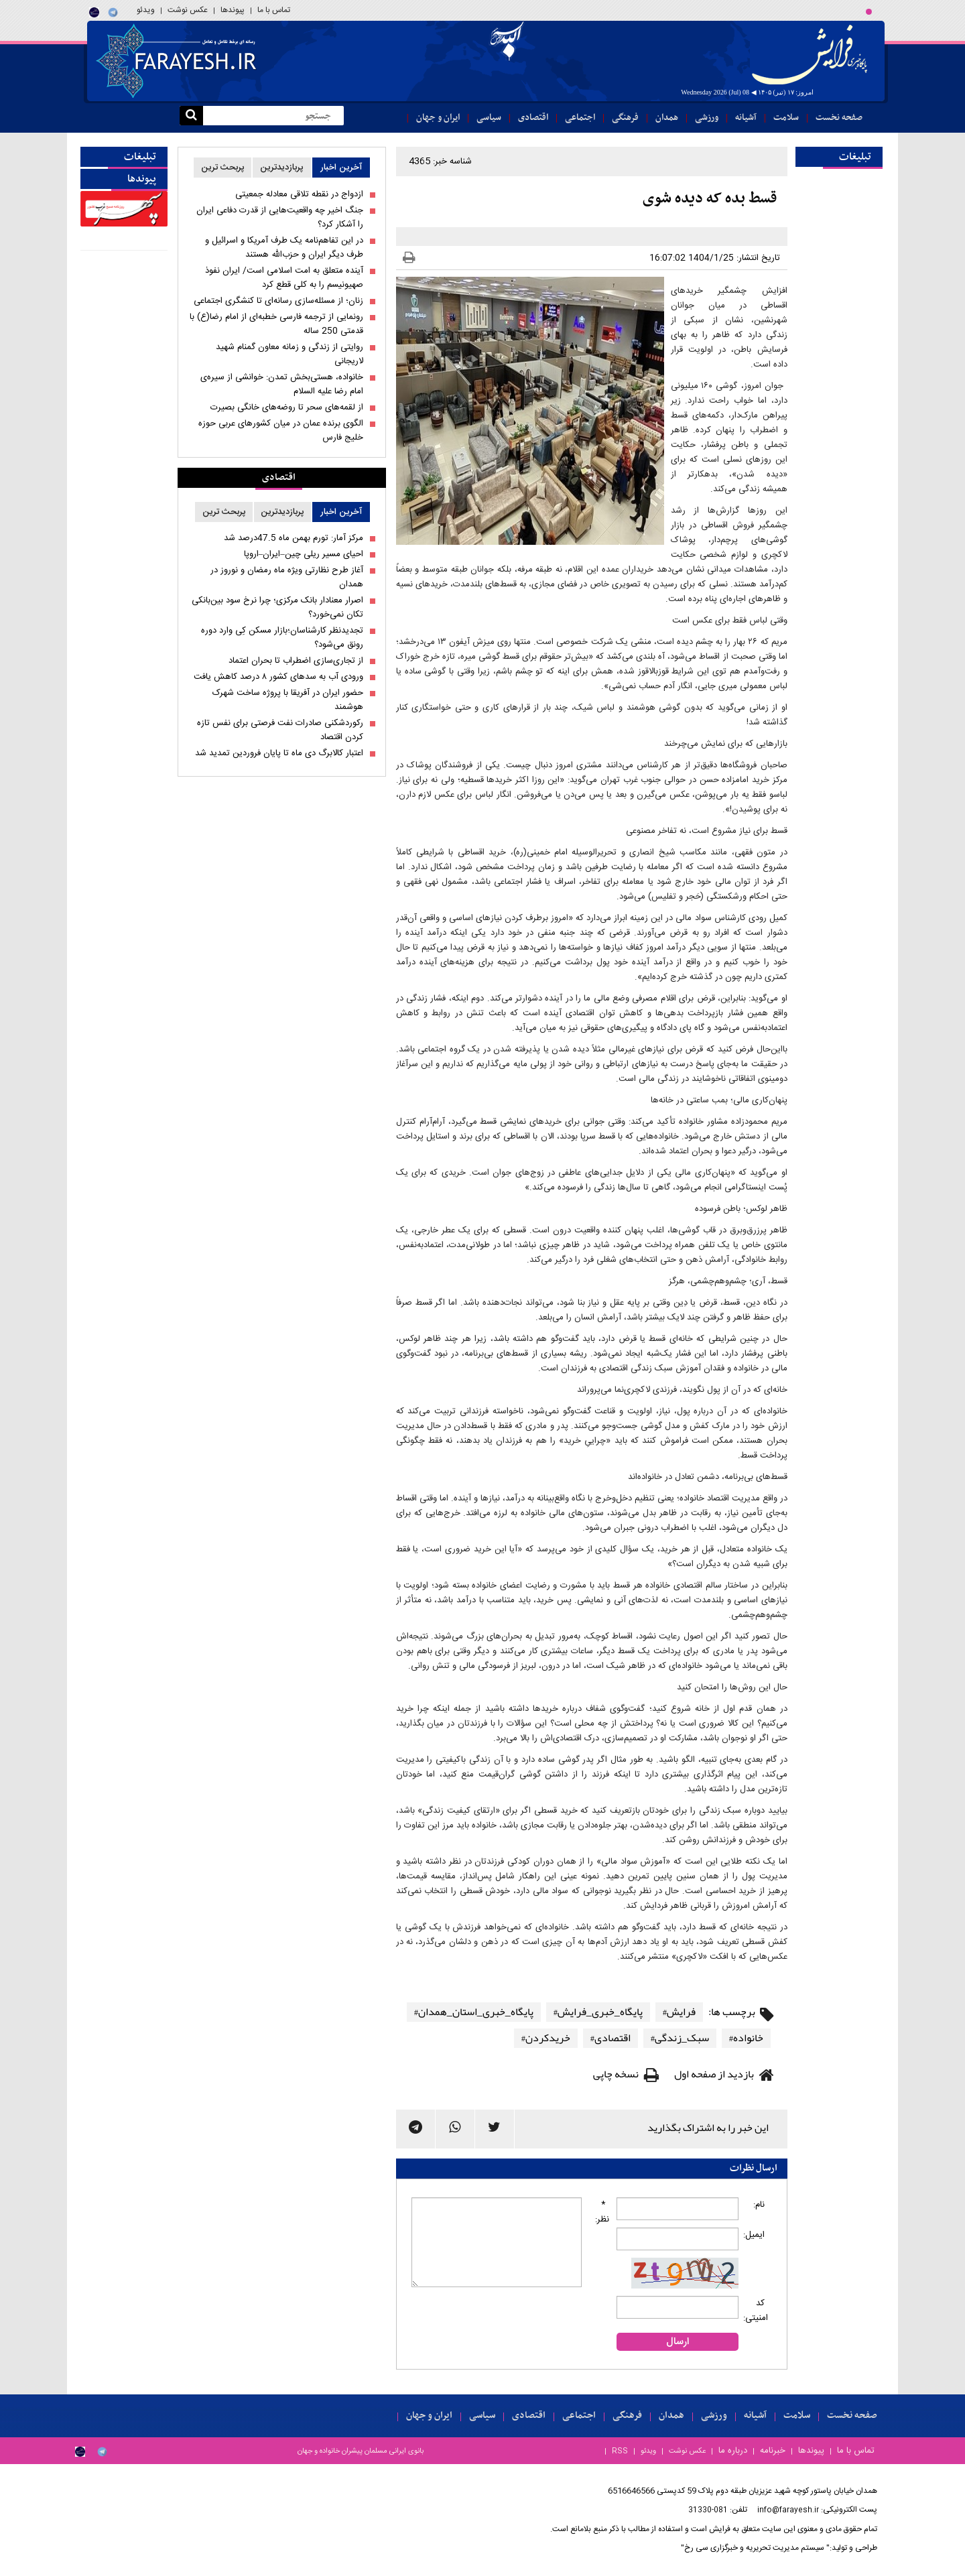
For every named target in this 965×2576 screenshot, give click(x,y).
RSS (620, 2451)
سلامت (786, 117)
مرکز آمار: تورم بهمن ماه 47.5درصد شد (293, 538)
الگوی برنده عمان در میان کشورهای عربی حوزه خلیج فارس (280, 431)
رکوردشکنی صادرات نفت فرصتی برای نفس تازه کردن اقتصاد (280, 730)
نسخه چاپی (616, 2074)
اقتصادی (533, 117)
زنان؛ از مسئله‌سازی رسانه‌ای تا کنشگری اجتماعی (278, 301)
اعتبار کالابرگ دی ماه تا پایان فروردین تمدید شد (279, 754)
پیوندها (232, 10)
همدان (666, 117)
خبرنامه (772, 2450)
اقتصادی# (610, 2038)
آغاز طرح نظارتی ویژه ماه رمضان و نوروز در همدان (286, 578)
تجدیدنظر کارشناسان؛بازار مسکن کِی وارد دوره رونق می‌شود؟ (282, 638)
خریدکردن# (545, 2038)
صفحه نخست (839, 117)
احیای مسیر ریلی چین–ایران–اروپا (303, 555)
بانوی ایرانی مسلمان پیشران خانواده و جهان (361, 2451)
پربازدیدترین (282, 167)
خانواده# (746, 2038)
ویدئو (146, 10)
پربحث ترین (223, 167)
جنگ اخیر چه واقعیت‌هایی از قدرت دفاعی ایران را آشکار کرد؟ (279, 218)
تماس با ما (273, 10)
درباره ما (732, 2450)
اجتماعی (580, 117)
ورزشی (706, 117)
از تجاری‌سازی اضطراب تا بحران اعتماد (296, 661)
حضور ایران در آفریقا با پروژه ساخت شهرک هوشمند (287, 700)
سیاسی (488, 117)
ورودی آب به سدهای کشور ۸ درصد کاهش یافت (278, 677)
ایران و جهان (438, 117)
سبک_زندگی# (680, 2038)
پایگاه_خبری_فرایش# (598, 2012)
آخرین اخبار (341, 167)
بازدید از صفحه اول (714, 2074)
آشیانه (746, 117)
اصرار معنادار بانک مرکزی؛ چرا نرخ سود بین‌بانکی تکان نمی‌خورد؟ (277, 608)
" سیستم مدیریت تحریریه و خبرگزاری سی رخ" (755, 2548)
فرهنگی (625, 117)
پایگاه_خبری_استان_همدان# (473, 2012)
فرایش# (679, 2012)
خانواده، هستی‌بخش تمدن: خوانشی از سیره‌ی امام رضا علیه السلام (281, 385)
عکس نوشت (188, 10)
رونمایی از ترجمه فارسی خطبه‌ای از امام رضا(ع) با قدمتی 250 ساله (276, 324)
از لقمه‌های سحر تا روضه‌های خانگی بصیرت (286, 408)
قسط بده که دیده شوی (710, 199)
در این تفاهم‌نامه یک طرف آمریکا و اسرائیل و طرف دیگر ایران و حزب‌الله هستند (284, 248)
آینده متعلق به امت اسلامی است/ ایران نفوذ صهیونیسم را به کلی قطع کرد (284, 278)
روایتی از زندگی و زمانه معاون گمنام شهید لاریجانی (289, 354)
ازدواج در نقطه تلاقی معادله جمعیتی (299, 195)
